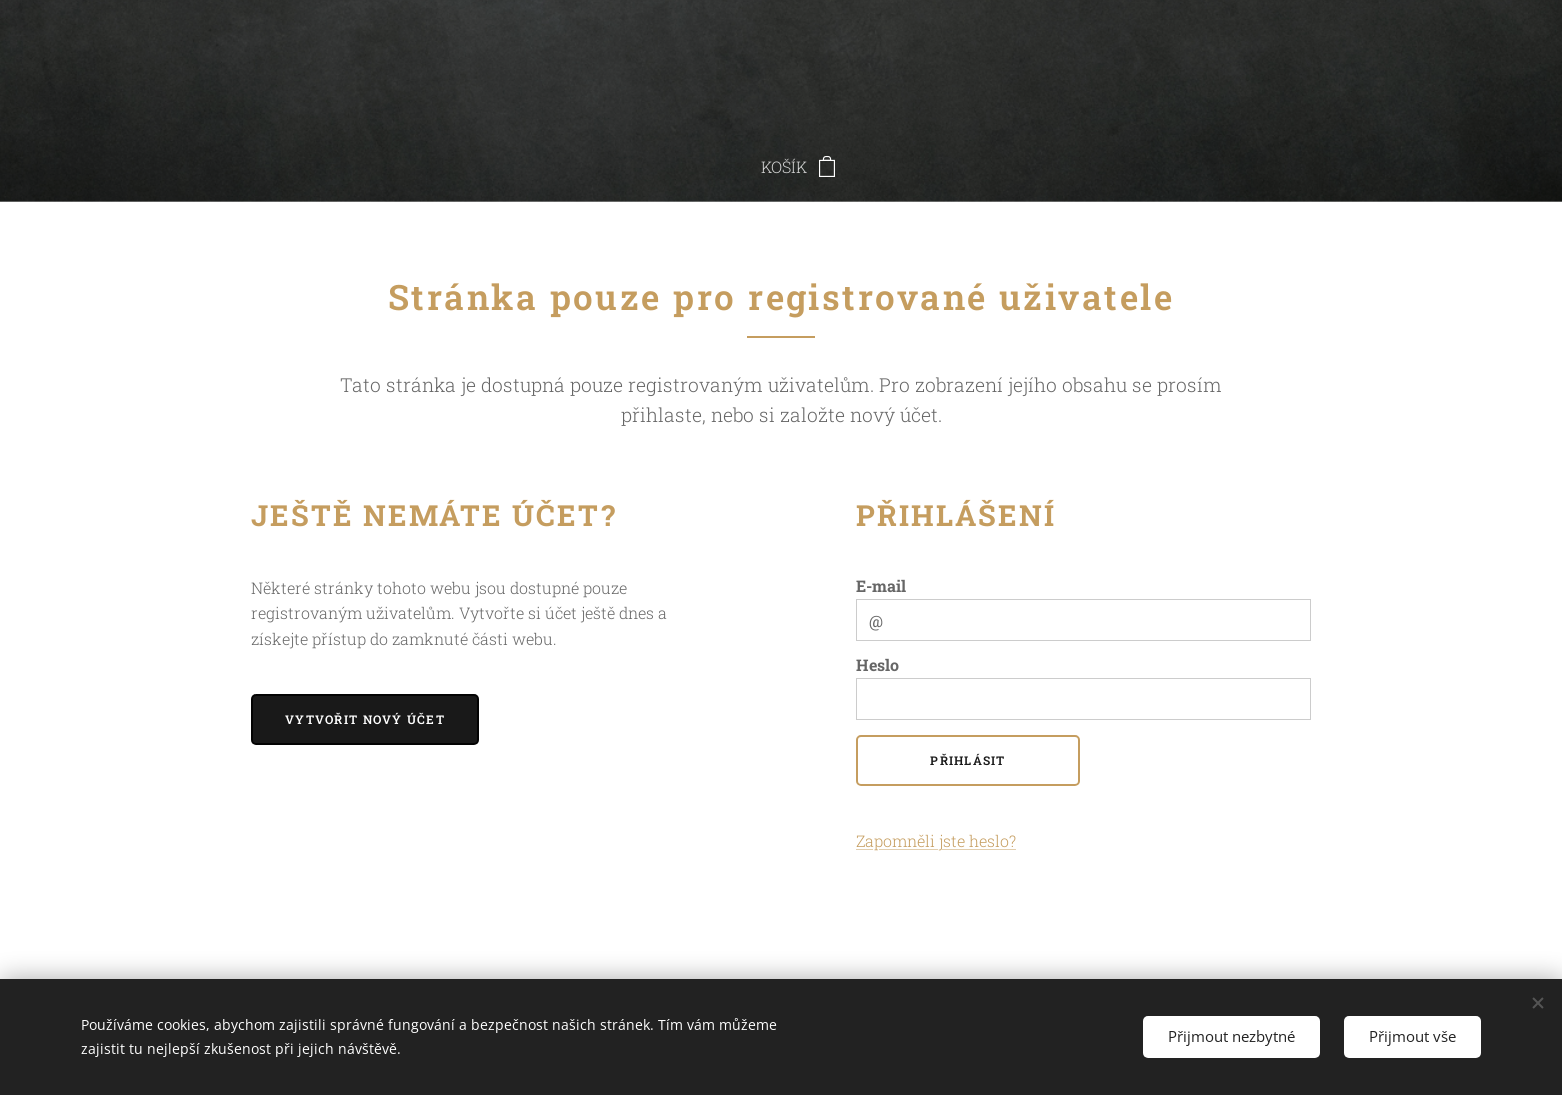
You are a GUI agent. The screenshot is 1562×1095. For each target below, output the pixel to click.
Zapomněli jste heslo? (936, 840)
